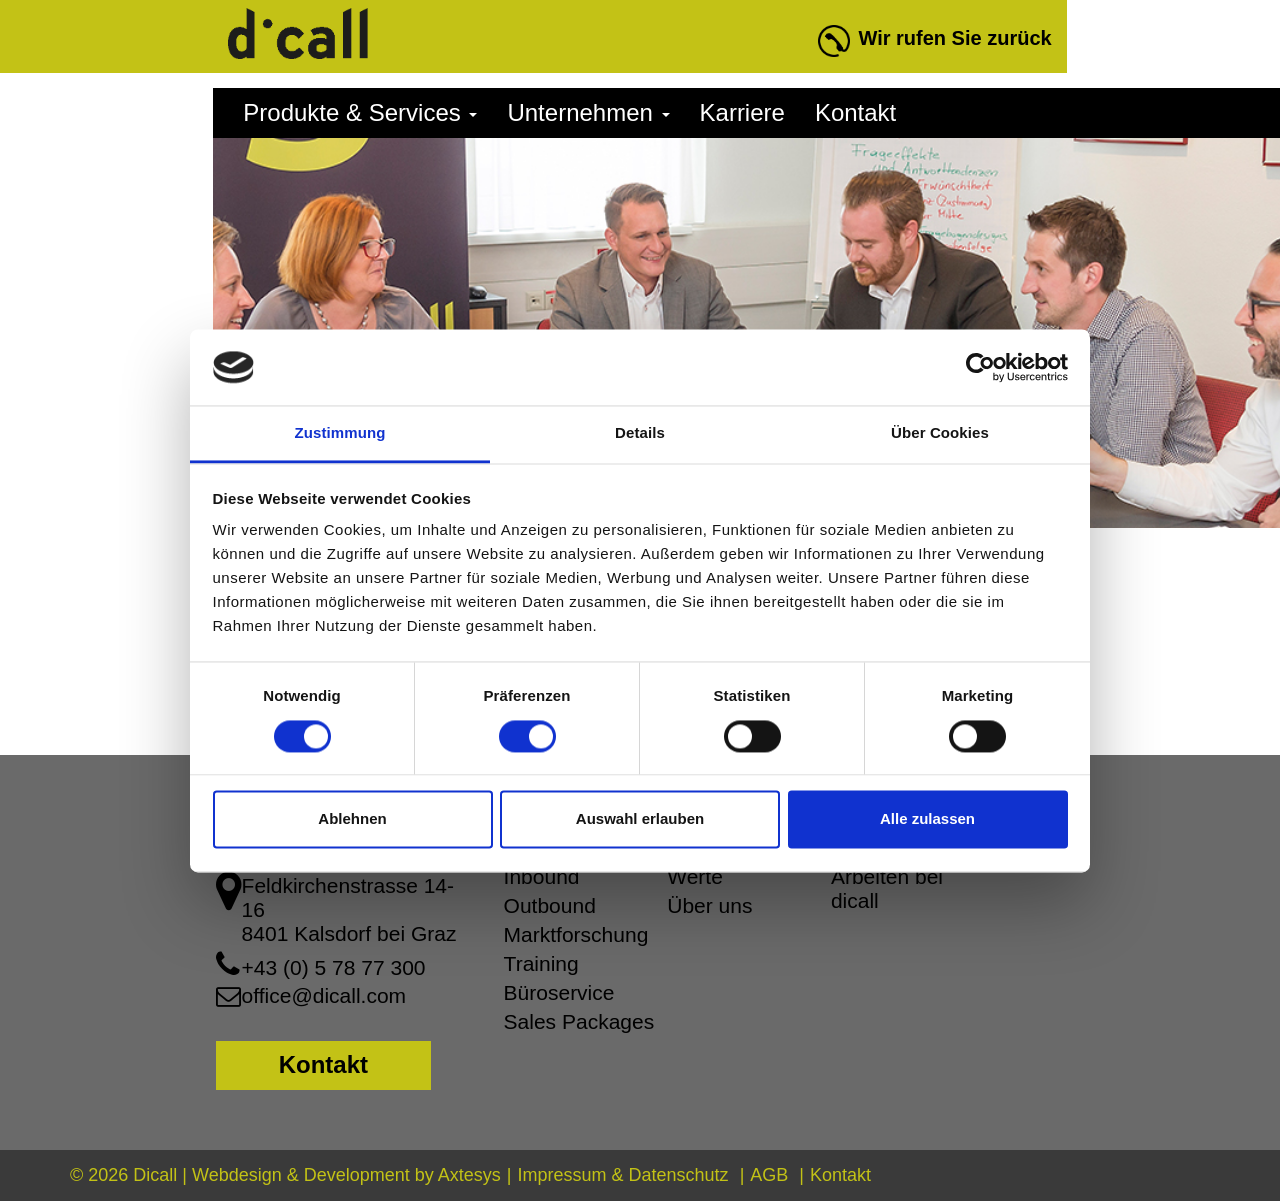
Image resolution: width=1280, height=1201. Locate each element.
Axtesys (469, 1175)
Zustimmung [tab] (340, 433)
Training (541, 963)
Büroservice (559, 992)
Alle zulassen (927, 819)
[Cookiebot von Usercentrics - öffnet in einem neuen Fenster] (980, 367)
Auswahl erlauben (640, 819)
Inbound (542, 876)
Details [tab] (640, 433)
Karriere (742, 112)
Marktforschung (576, 934)
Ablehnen (352, 819)
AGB (769, 1175)
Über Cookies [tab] (940, 433)
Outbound (550, 905)
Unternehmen (588, 112)
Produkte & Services (360, 112)
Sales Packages (579, 1021)
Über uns (709, 905)
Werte (695, 876)
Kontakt (855, 112)
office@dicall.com (324, 995)
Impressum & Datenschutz (623, 1175)
